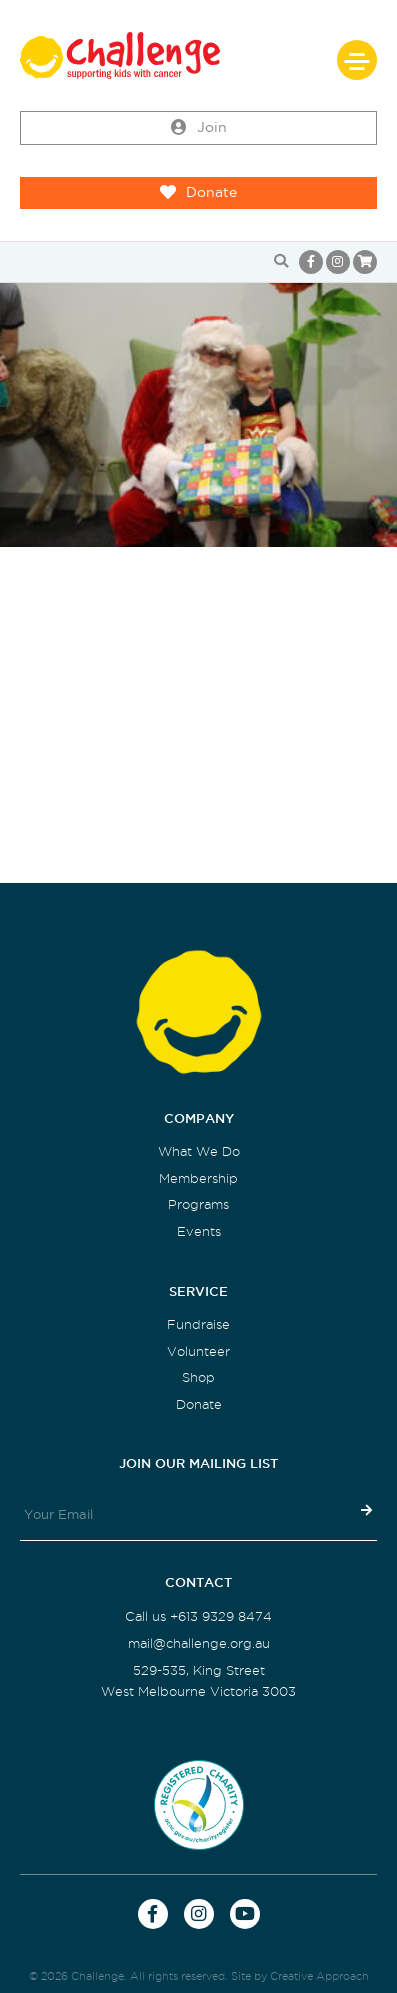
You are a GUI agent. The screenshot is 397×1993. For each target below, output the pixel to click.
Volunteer (198, 1351)
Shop (198, 1377)
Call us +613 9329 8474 (198, 1616)
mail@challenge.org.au (199, 1643)
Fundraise (198, 1324)
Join (199, 128)
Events (199, 1231)
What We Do (199, 1151)
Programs (198, 1204)
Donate (198, 193)
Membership (198, 1178)
